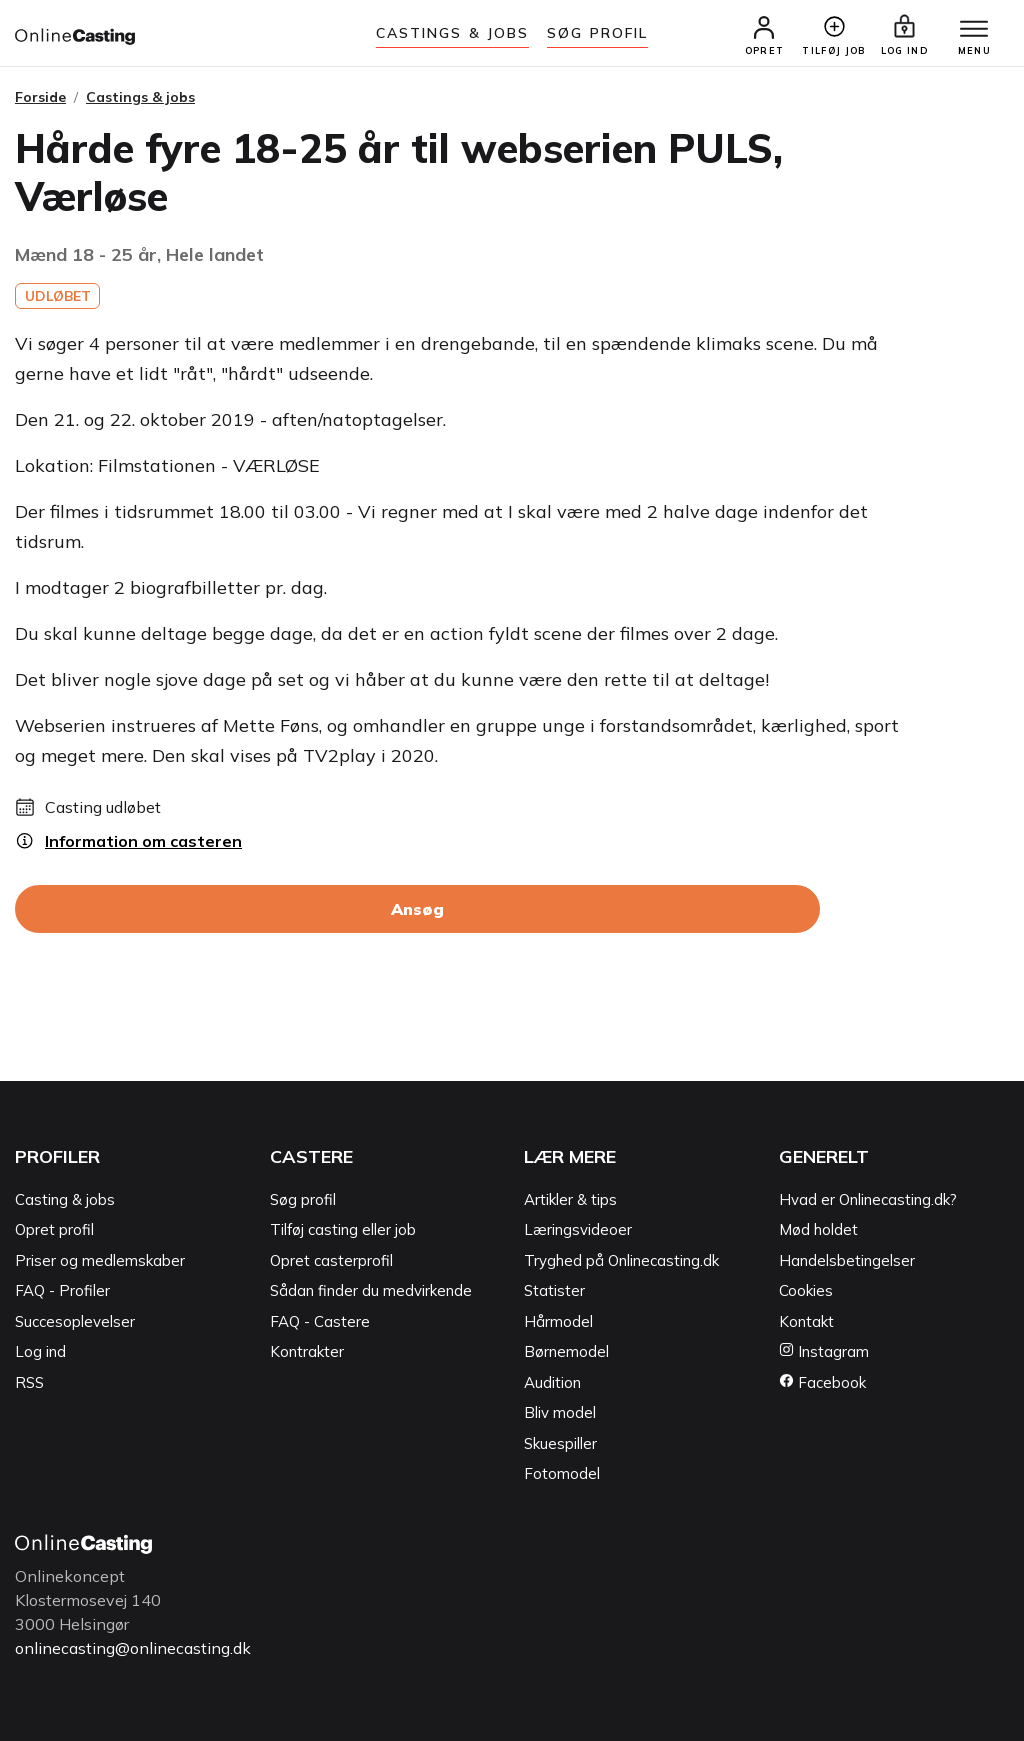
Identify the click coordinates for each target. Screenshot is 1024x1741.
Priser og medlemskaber (100, 1260)
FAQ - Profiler (62, 1291)
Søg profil (303, 1199)
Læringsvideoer (578, 1230)
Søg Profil (597, 33)
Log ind (40, 1352)
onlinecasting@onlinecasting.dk (133, 1648)
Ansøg (417, 910)
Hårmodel (558, 1321)
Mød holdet (818, 1230)
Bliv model (560, 1413)
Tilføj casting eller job (343, 1230)
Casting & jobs (65, 1199)
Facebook (822, 1382)
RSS (29, 1382)
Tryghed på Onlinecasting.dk (621, 1260)
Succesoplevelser (75, 1321)
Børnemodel (566, 1352)
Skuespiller (560, 1443)
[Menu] (974, 30)
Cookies (806, 1291)
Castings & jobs (453, 33)
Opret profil (54, 1230)
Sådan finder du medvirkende (371, 1291)
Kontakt (806, 1321)
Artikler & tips (570, 1199)
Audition (552, 1382)
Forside (40, 97)
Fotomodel (562, 1474)
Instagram (824, 1352)
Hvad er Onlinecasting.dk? (868, 1199)
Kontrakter (307, 1352)
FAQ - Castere (320, 1321)
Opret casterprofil (331, 1260)
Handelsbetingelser (847, 1260)
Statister (554, 1291)
